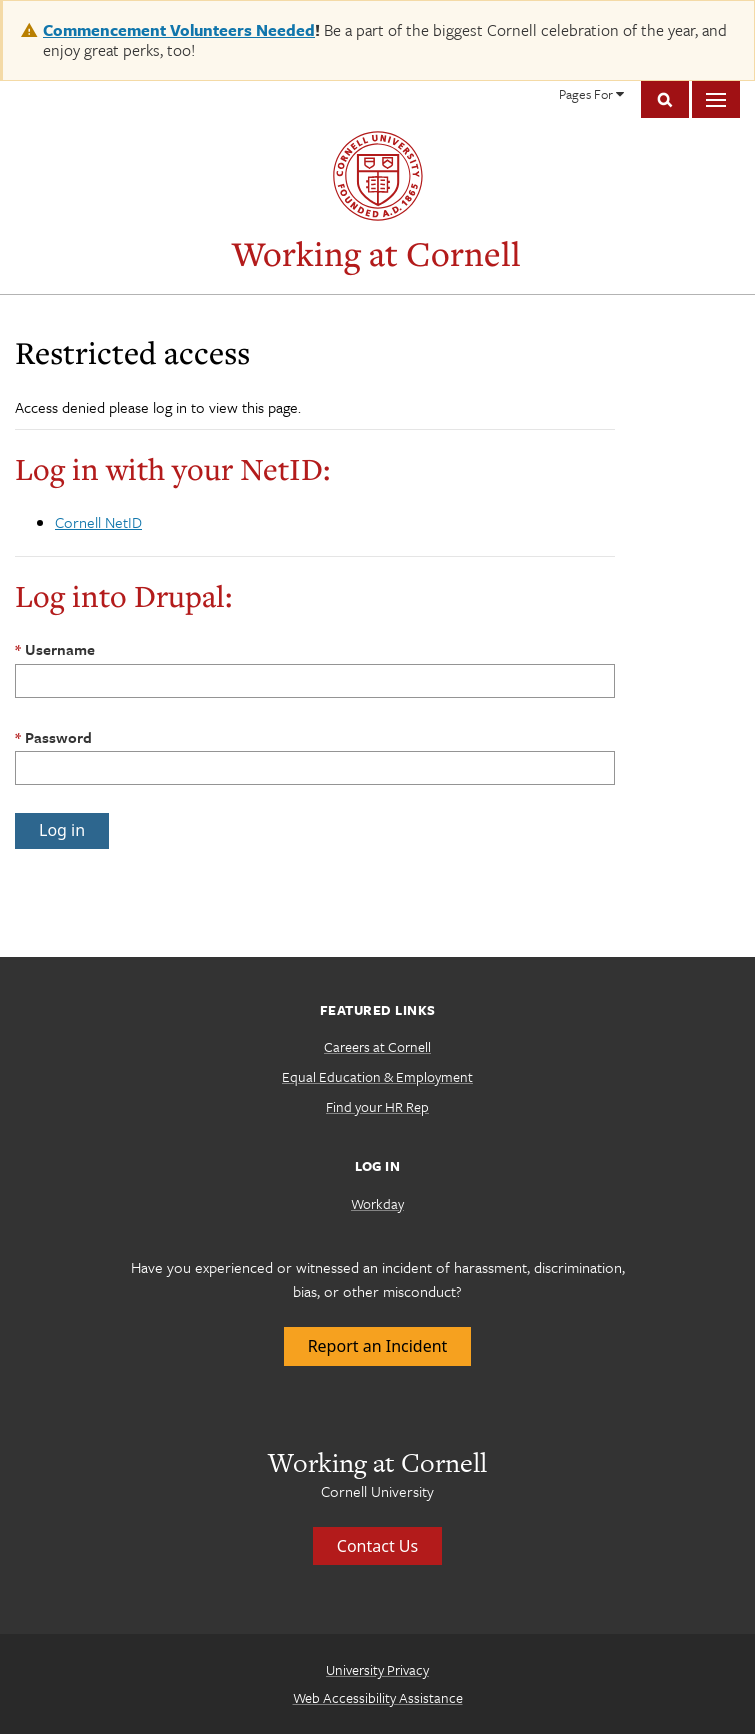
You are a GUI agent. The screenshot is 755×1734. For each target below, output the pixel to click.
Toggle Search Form (665, 99)
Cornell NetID (98, 522)
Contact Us (377, 1546)
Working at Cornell (376, 253)
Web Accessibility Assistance (378, 1697)
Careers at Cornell (377, 1046)
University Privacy (377, 1669)
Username (60, 649)
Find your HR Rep (377, 1106)
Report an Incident (378, 1346)
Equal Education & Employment (377, 1076)
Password (58, 737)
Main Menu (716, 99)
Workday (377, 1203)
